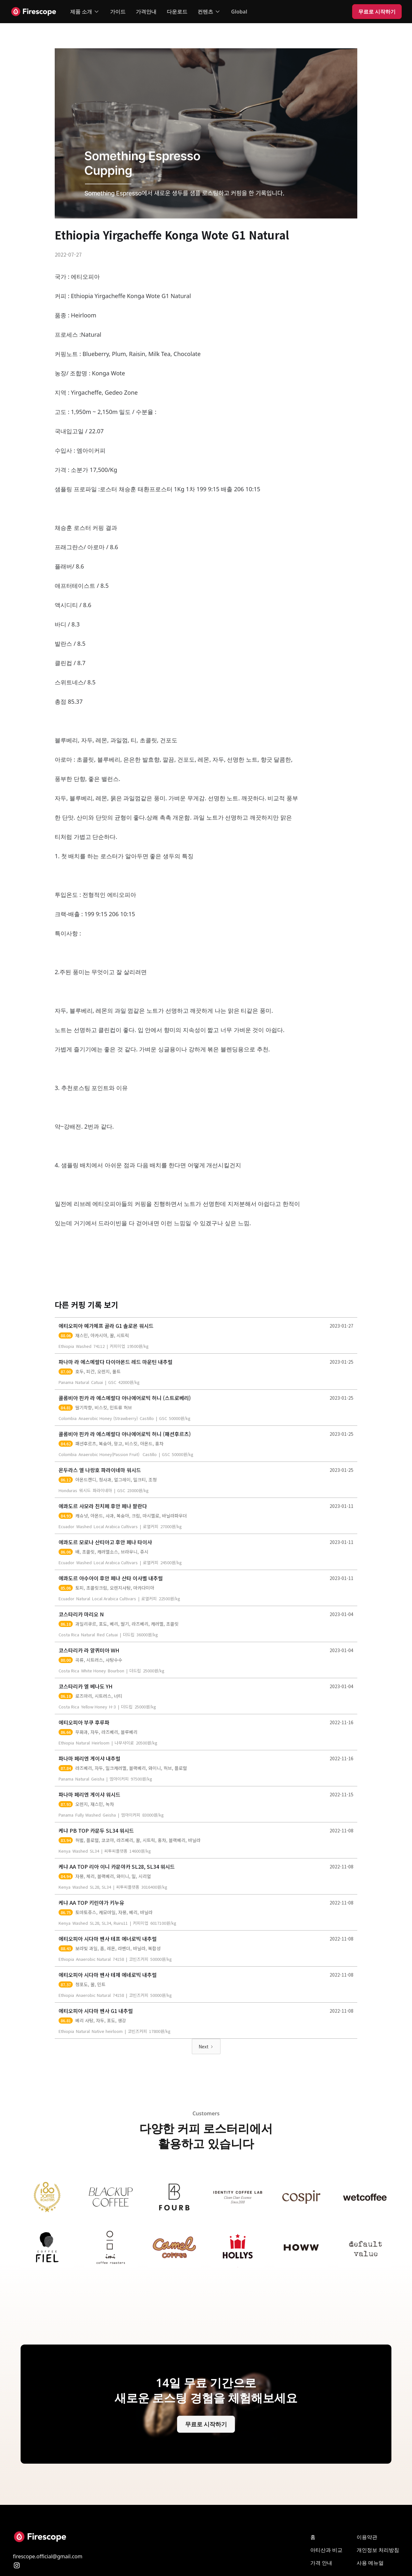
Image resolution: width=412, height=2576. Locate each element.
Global (239, 11)
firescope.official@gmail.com (47, 2556)
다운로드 (177, 11)
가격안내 (146, 11)
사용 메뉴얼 (370, 2562)
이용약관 (367, 2537)
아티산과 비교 (326, 2549)
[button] (85, 11)
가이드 (118, 11)
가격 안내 (321, 2562)
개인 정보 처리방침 (378, 2549)
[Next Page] (206, 2046)
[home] (33, 11)
